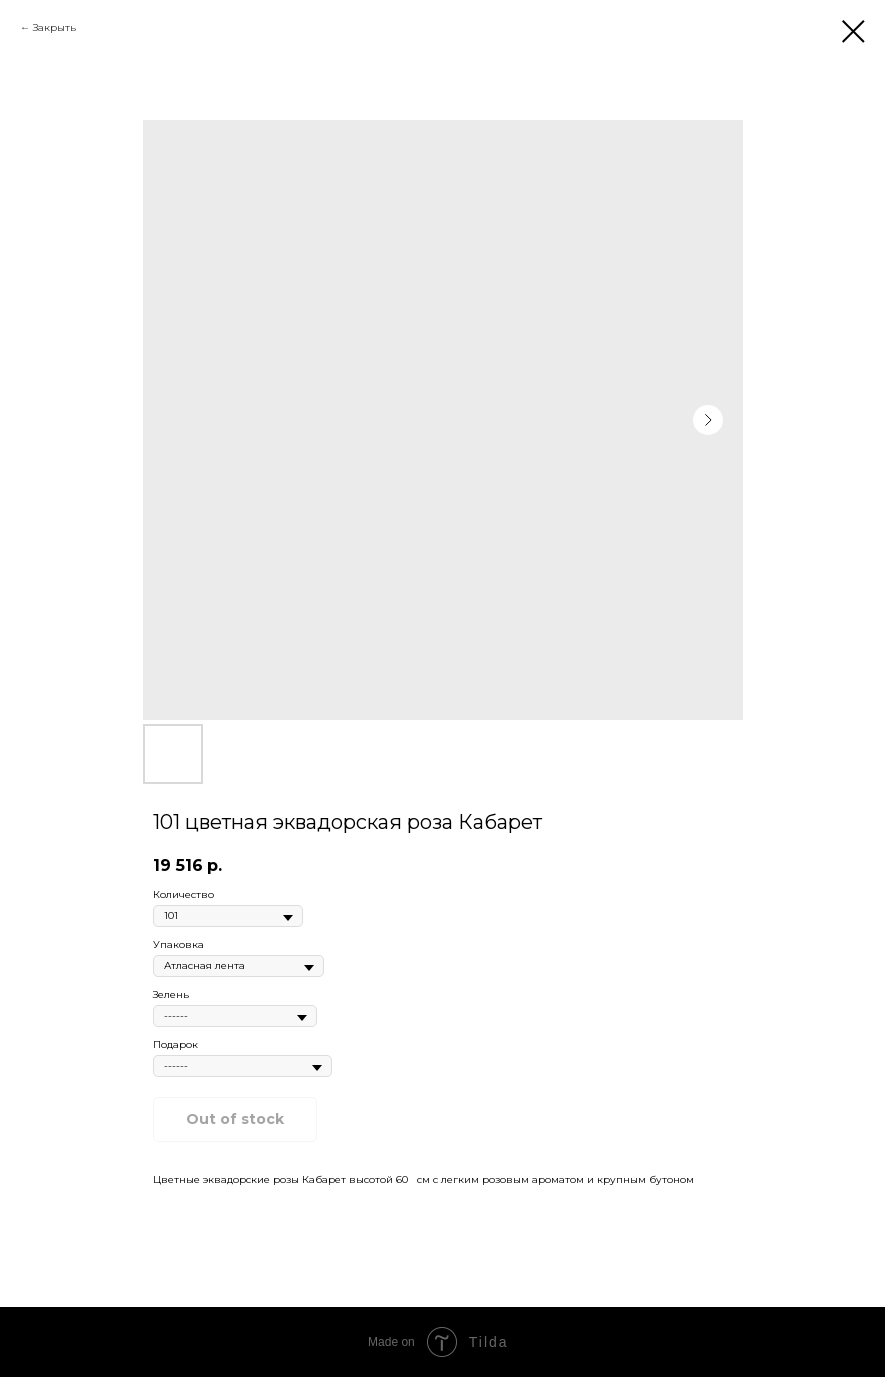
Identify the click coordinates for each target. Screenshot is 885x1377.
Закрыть (54, 27)
